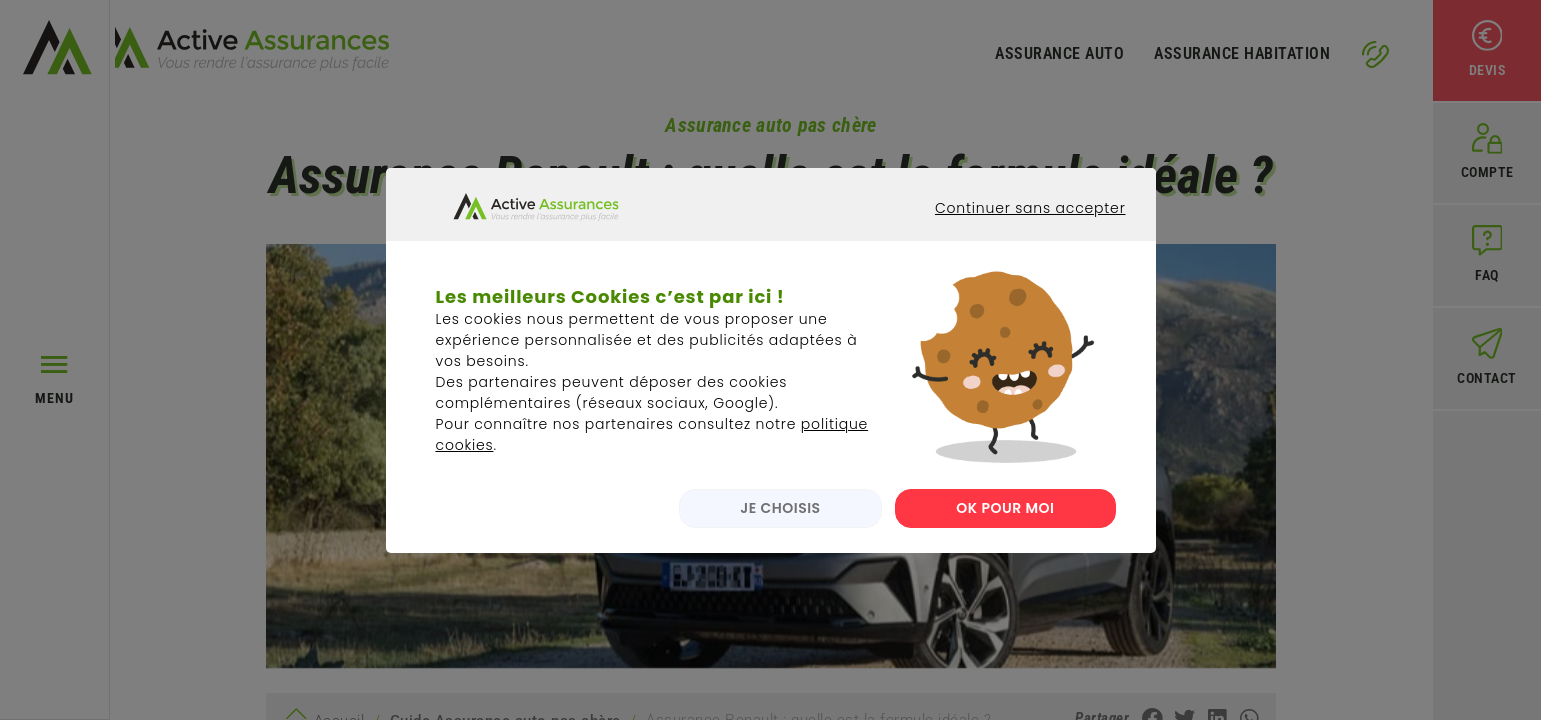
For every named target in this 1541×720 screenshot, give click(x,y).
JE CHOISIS (774, 524)
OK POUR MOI (1005, 524)
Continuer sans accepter (1015, 242)
